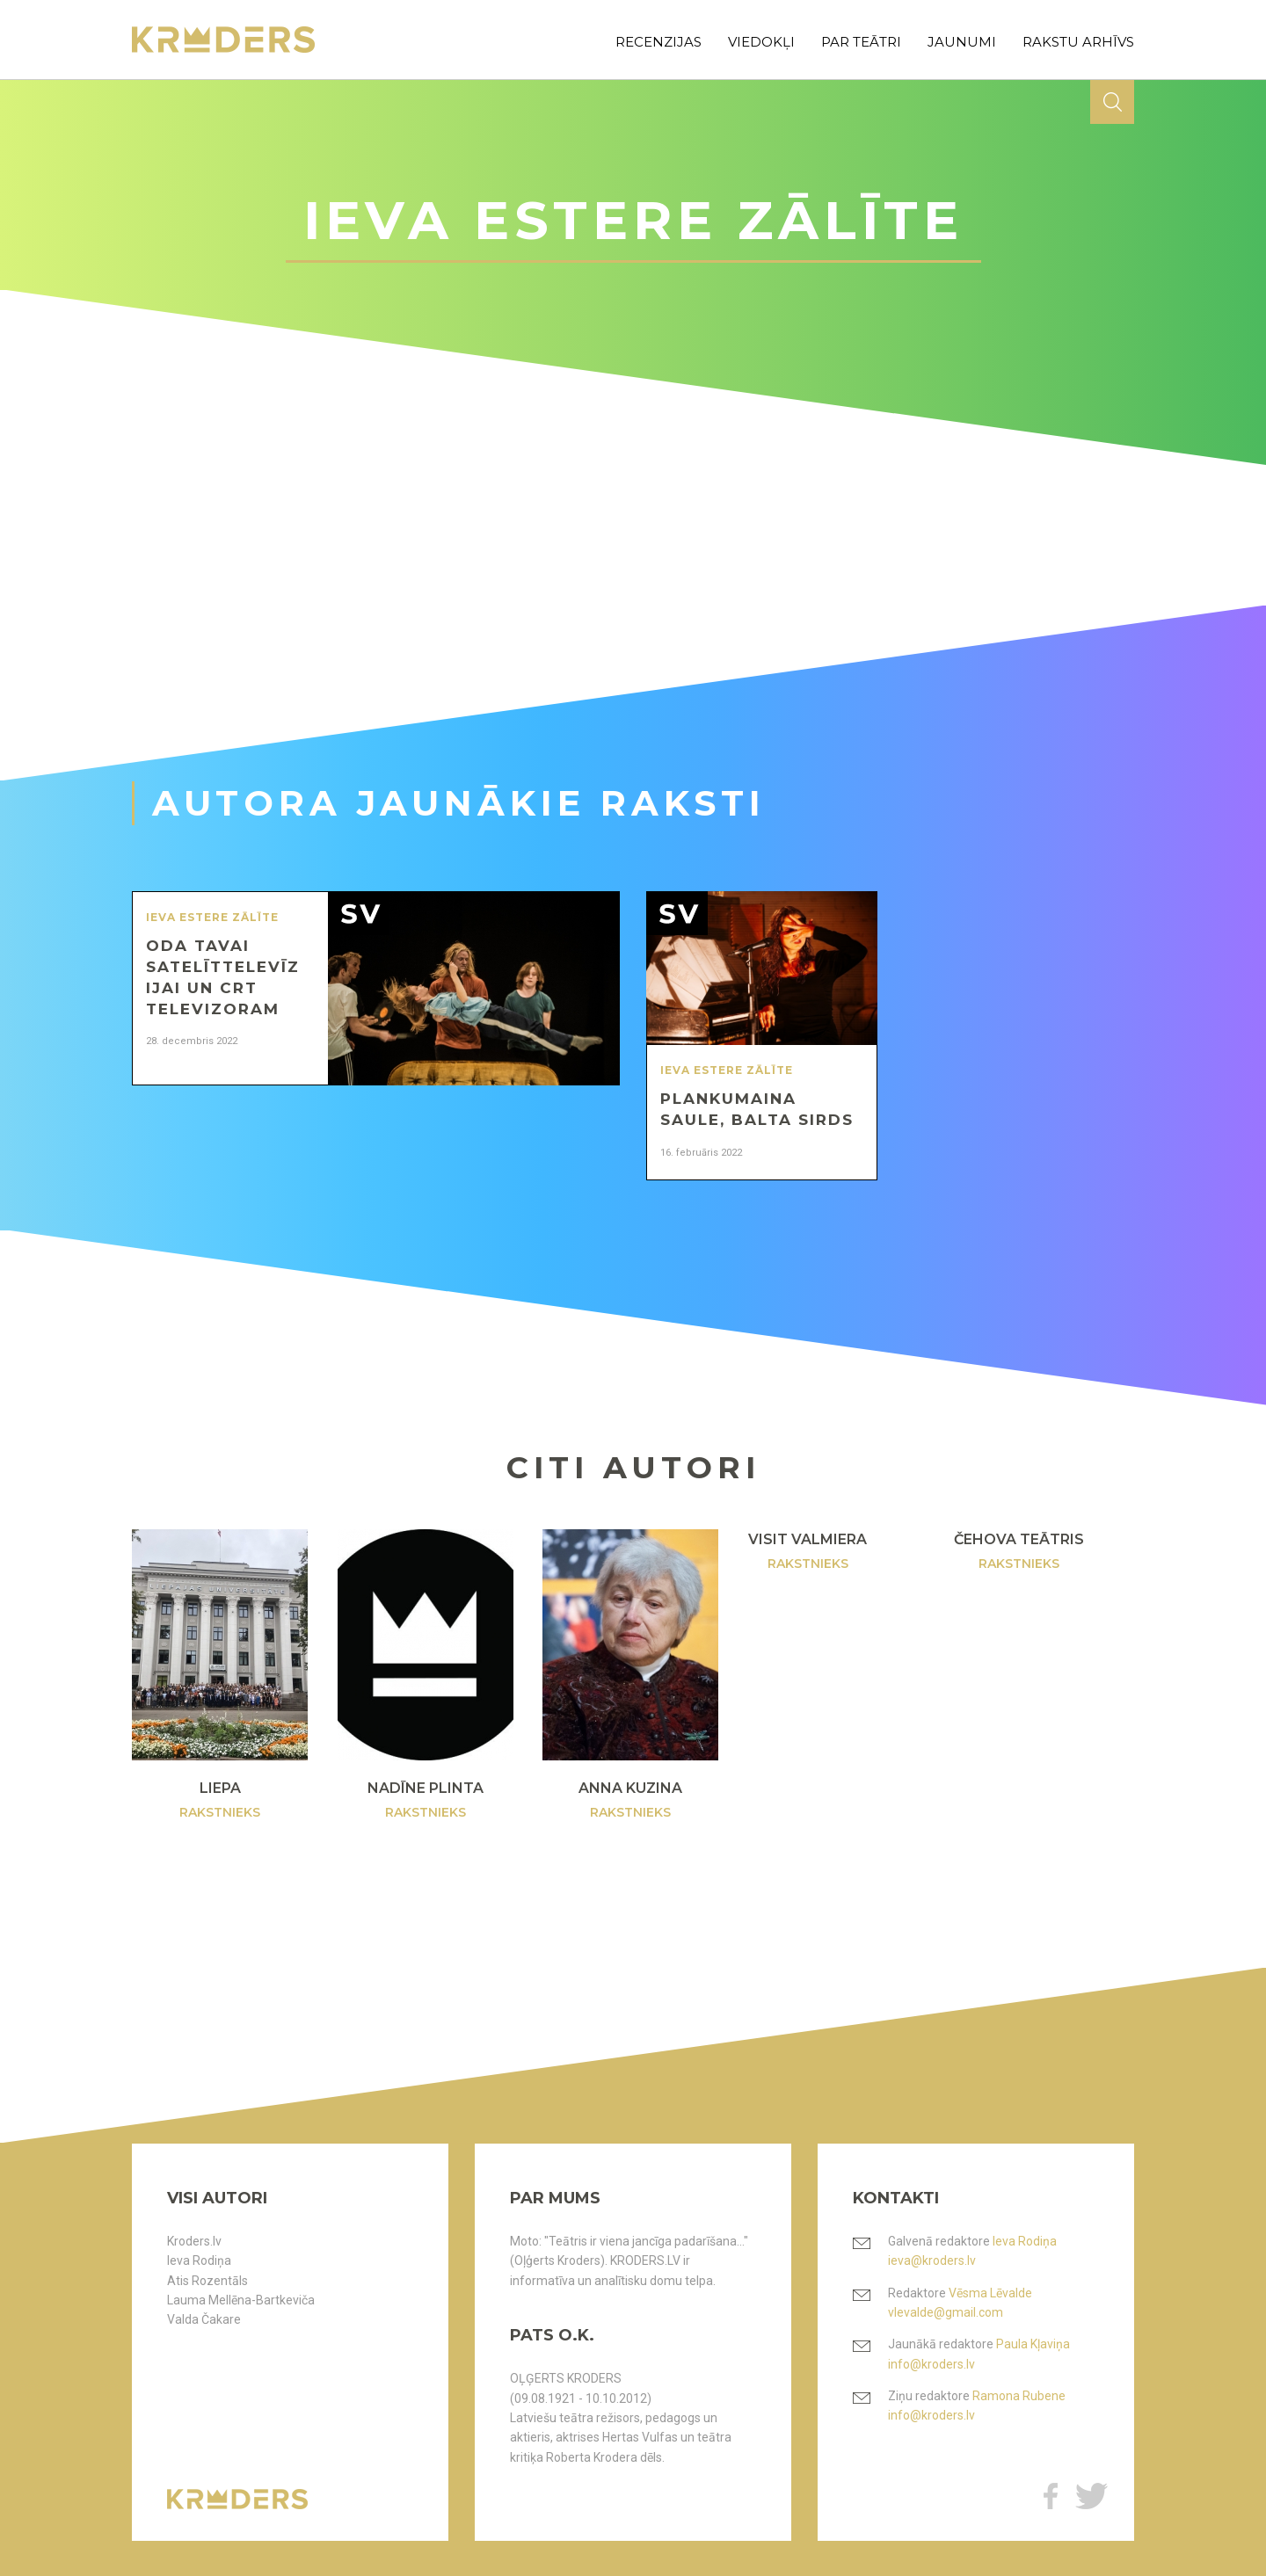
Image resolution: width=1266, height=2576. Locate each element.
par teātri (861, 41)
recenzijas (658, 41)
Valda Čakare (204, 2319)
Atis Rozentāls (207, 2281)
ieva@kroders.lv (932, 2260)
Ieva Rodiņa (199, 2260)
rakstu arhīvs (1078, 41)
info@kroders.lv (931, 2364)
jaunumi (962, 41)
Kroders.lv (194, 2241)
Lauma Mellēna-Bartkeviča (241, 2300)
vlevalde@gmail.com (945, 2312)
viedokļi (761, 41)
